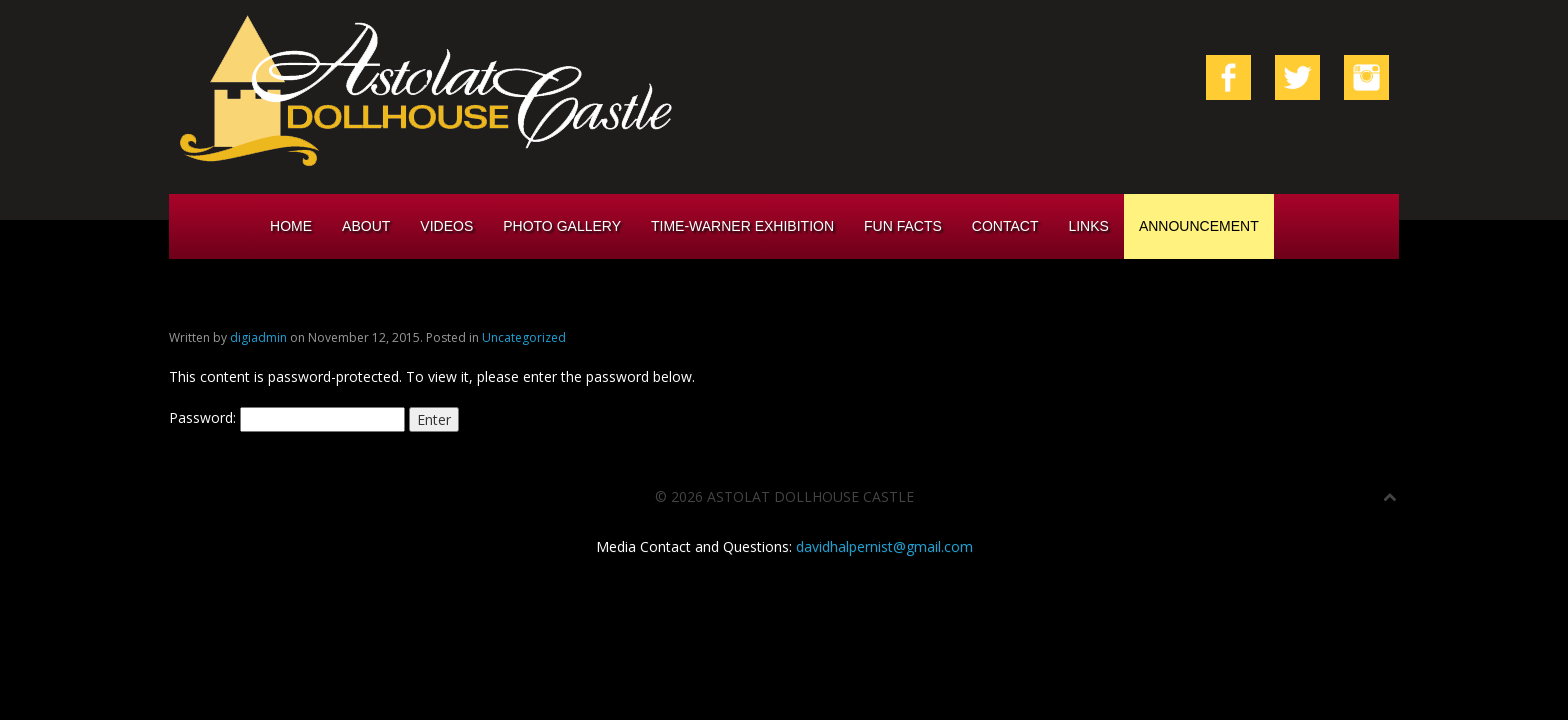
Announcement (1199, 226)
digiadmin (258, 337)
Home (291, 226)
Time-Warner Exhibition (742, 226)
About (366, 226)
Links (1088, 226)
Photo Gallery (562, 226)
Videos (446, 226)
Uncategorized (524, 337)
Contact (1005, 226)
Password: (287, 417)
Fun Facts (903, 226)
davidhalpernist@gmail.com (884, 546)
